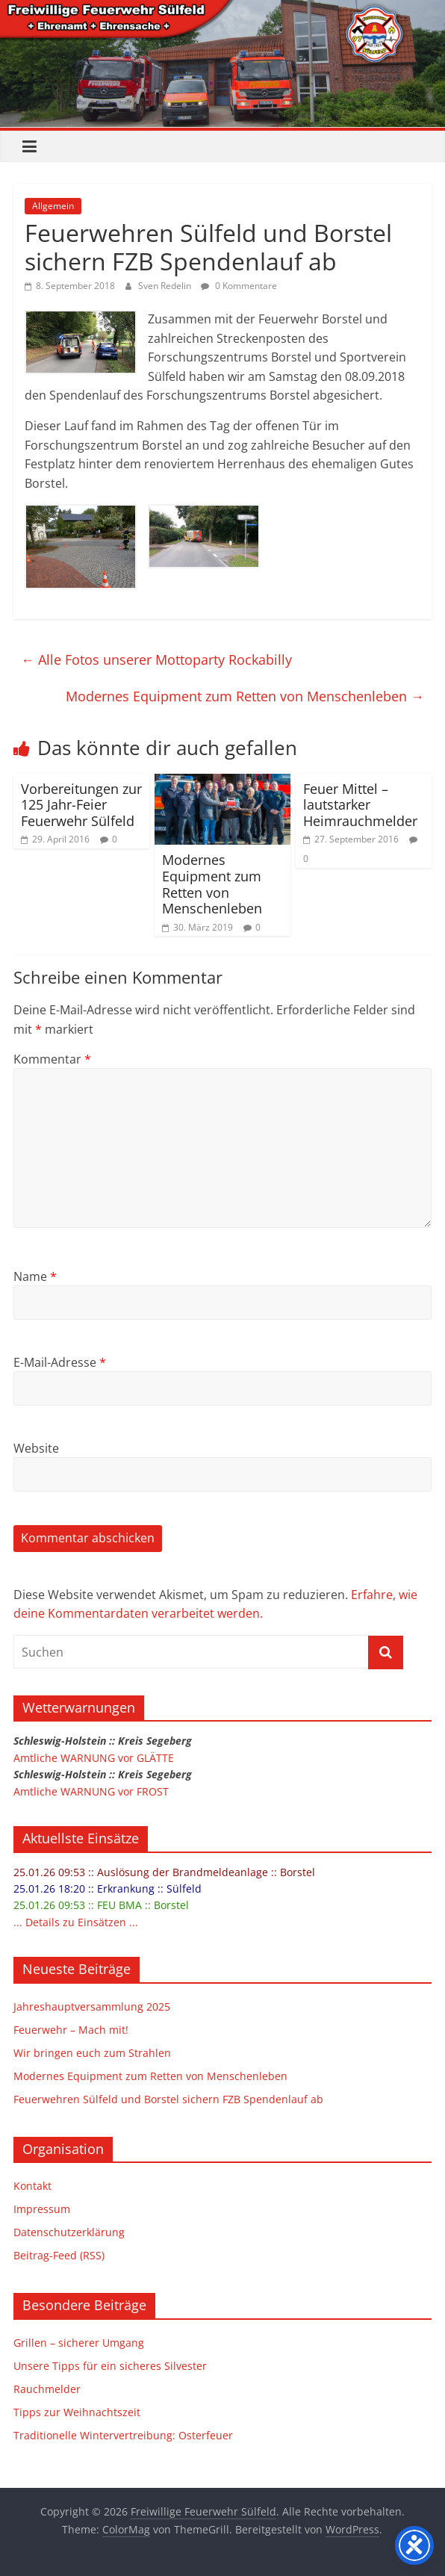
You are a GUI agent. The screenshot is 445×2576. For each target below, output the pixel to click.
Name (35, 1276)
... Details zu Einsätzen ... (75, 1922)
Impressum (41, 2209)
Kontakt (32, 2186)
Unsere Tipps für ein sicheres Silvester (110, 2366)
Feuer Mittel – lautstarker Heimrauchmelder (360, 805)
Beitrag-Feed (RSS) (59, 2255)
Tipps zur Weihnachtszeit (76, 2412)
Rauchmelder (47, 2389)
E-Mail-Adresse (59, 1362)
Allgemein (53, 205)
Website (36, 1448)
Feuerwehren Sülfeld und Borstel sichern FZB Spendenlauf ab (168, 2099)
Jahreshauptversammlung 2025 (91, 2006)
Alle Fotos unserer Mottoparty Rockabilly (156, 659)
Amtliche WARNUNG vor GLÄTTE (93, 1758)
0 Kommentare (239, 285)
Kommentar (52, 1059)
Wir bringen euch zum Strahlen (92, 2053)
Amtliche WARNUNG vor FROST (91, 1791)
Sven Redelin (165, 285)
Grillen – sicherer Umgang (78, 2343)
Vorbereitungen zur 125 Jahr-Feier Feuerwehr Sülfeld (81, 805)
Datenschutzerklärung (69, 2232)
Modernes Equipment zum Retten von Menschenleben (245, 696)
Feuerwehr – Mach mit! (70, 2030)
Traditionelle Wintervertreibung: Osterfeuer (123, 2435)
